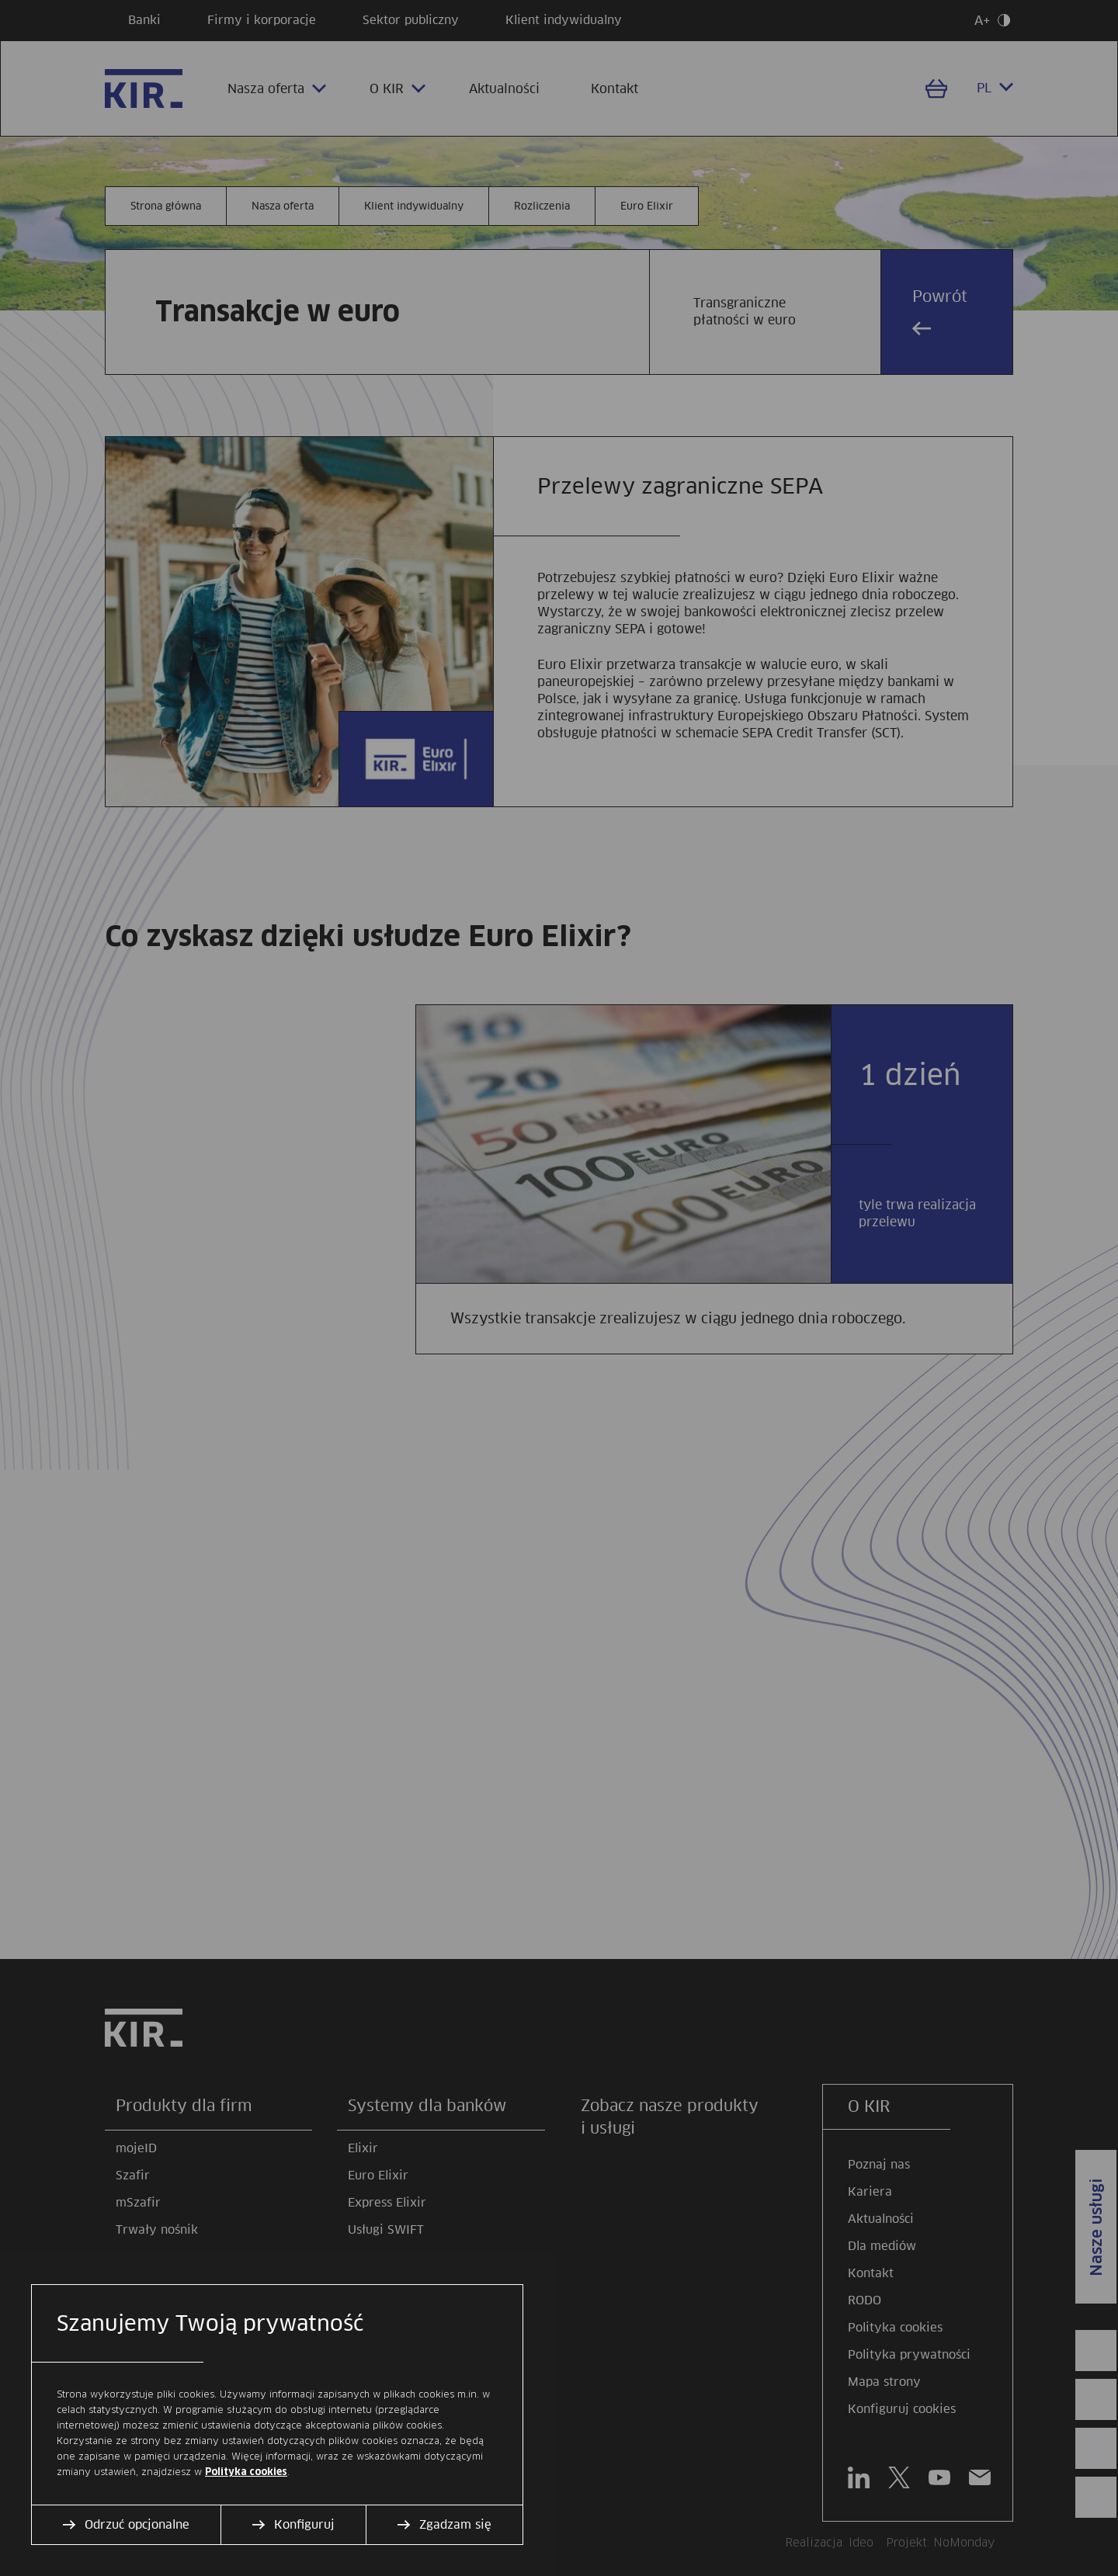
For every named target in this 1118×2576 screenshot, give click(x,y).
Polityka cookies (246, 2472)
